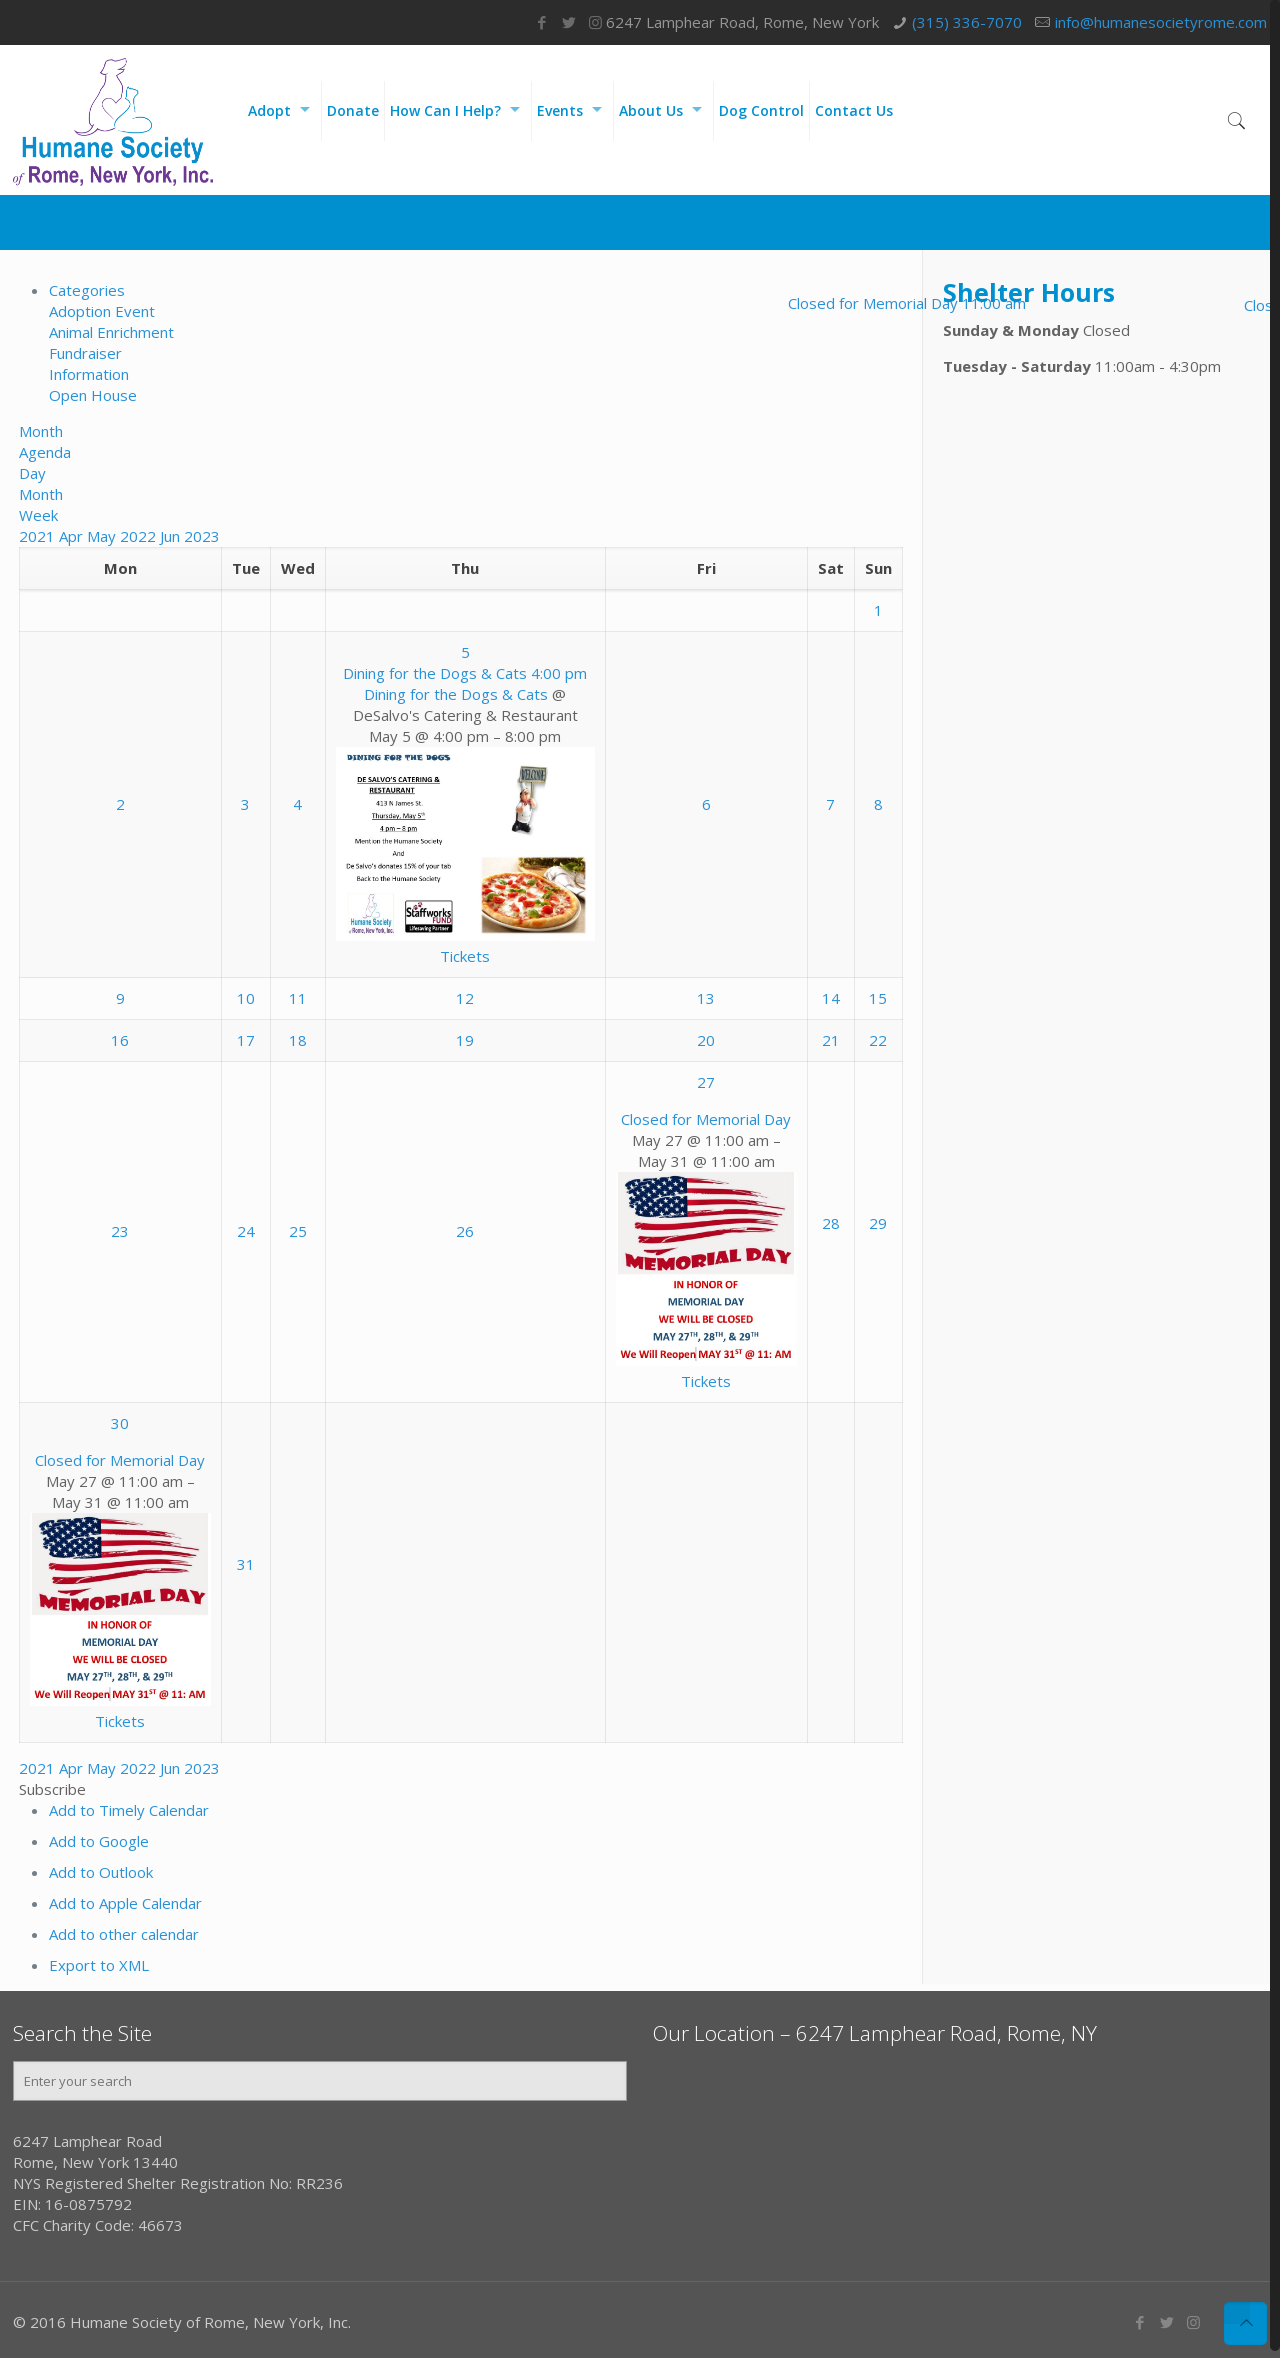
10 (246, 998)
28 (831, 1223)
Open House (93, 395)
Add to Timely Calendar (129, 1810)
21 (831, 1040)
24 (246, 1231)
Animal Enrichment (111, 332)
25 (298, 1231)
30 (120, 1423)
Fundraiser (85, 353)
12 (465, 998)
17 (246, 1040)
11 (298, 998)
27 (706, 1082)
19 (465, 1040)
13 (706, 998)
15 (878, 998)
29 (878, 1223)
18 (298, 1040)
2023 (202, 536)
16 (120, 1040)
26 (465, 1231)
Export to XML (99, 1965)
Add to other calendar (124, 1934)
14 (831, 998)
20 (706, 1040)
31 (246, 1564)
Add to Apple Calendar (125, 1903)
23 (120, 1231)
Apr (73, 536)
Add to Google (99, 1841)
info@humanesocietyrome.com (1161, 22)
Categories (87, 290)
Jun (172, 536)
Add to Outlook (101, 1872)
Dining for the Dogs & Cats (456, 694)
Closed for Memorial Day (706, 1119)
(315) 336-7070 (967, 22)
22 (878, 1040)
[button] (52, 1789)
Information (89, 374)
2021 (39, 536)
